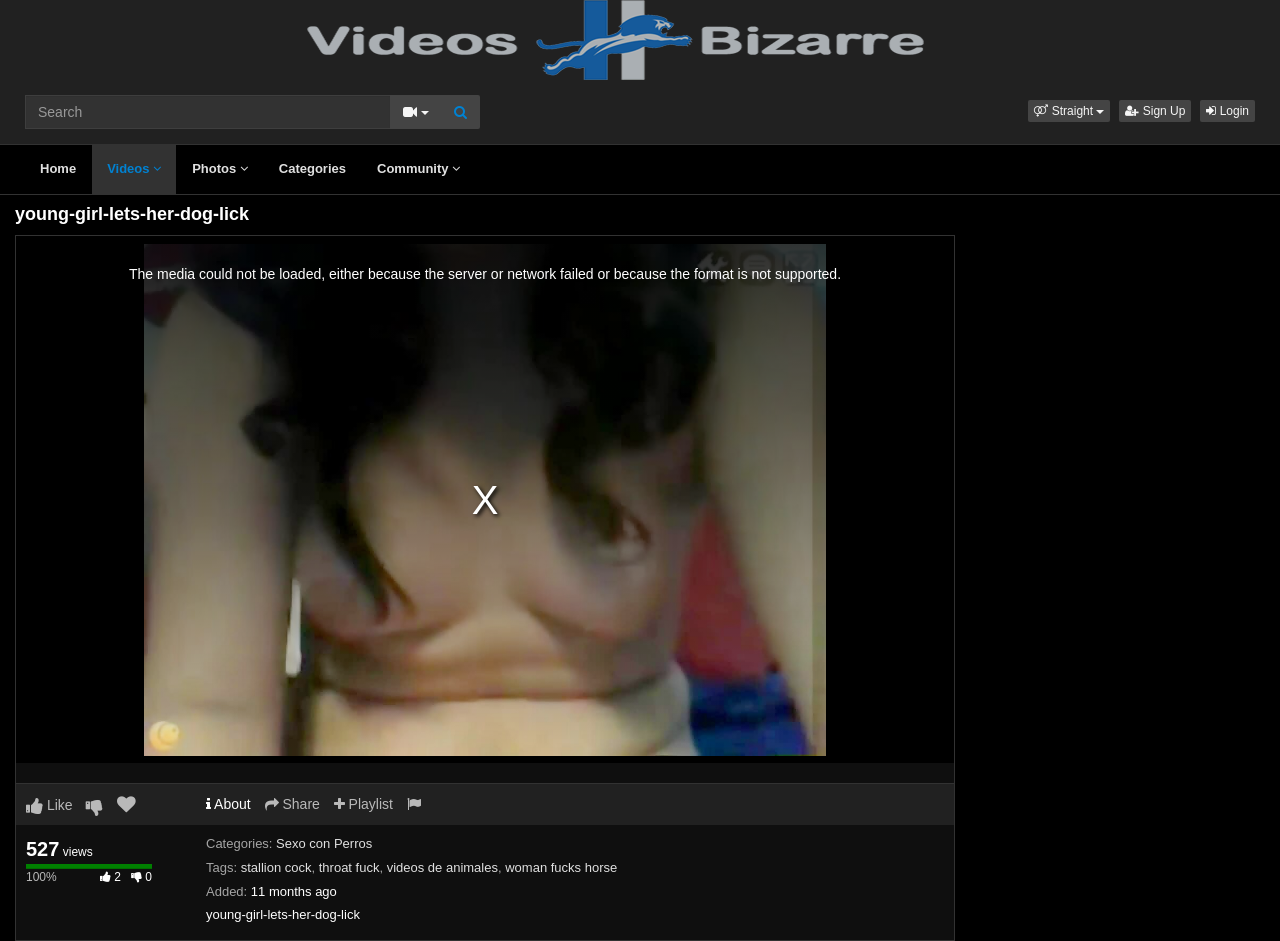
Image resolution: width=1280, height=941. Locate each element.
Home (58, 168)
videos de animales (442, 867)
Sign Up (1155, 111)
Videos (134, 168)
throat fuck (349, 867)
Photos (220, 168)
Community (418, 168)
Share (292, 804)
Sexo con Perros (324, 843)
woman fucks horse (561, 867)
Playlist (363, 804)
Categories (312, 168)
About (228, 804)
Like (49, 805)
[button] (1069, 111)
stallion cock (276, 867)
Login (1227, 111)
